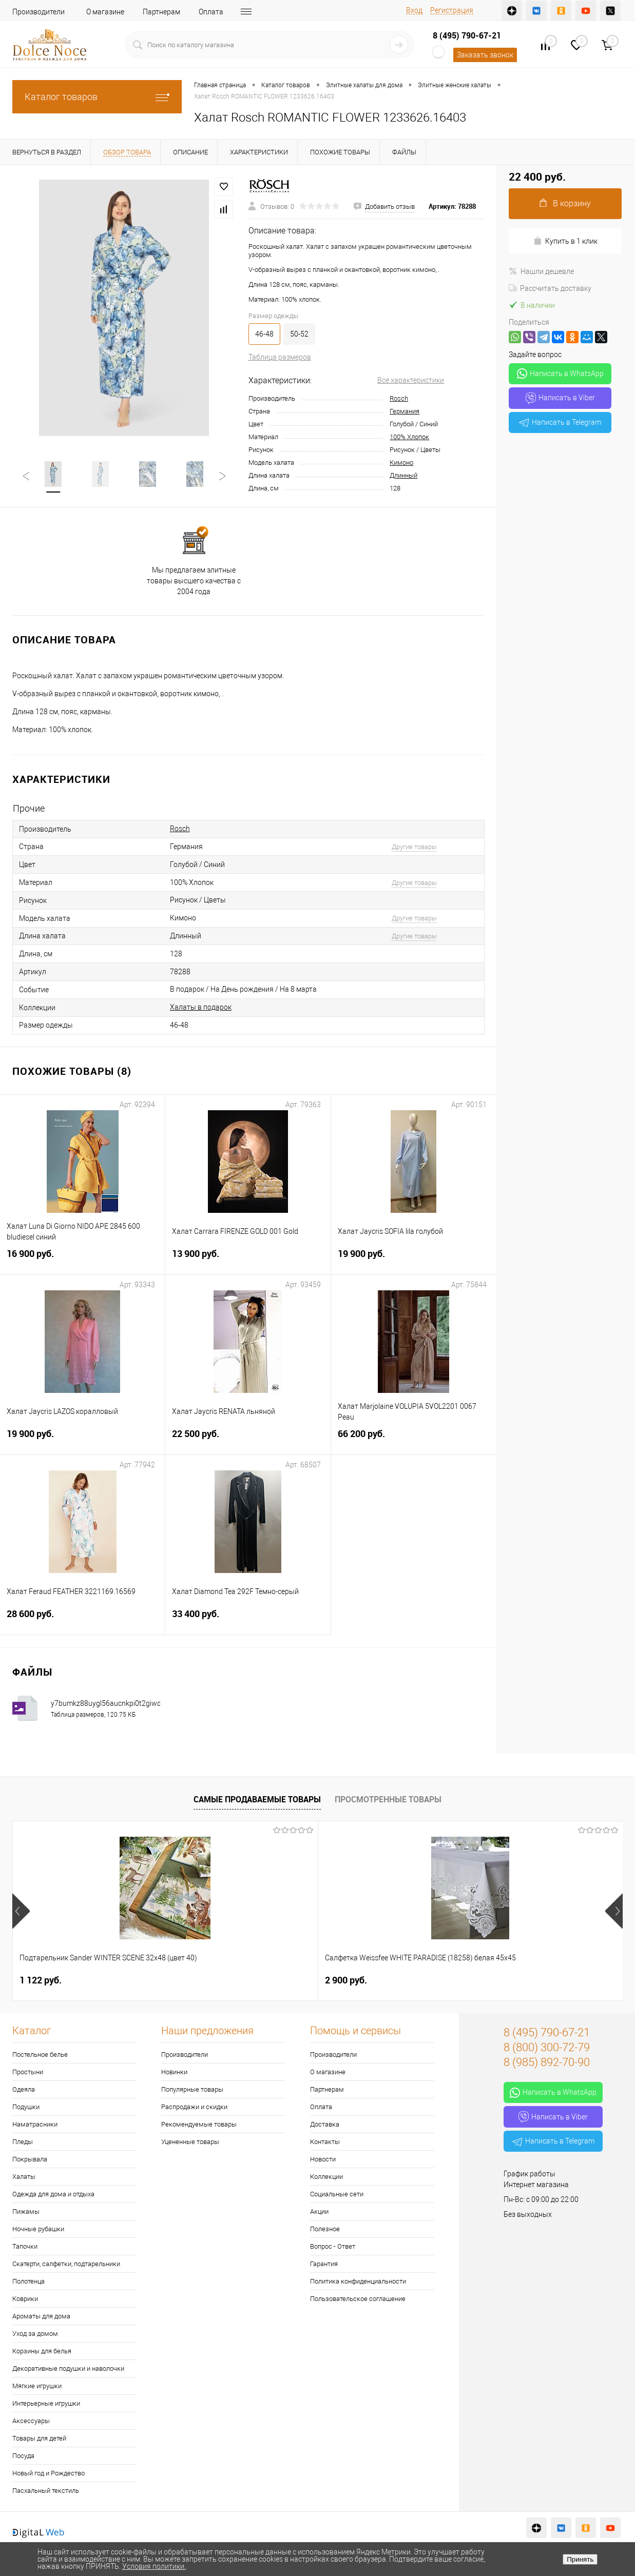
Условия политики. (154, 2566)
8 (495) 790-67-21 (467, 35)
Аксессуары (31, 2421)
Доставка (324, 2124)
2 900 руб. (193, 1980)
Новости (323, 2159)
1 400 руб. (498, 1980)
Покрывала (29, 2159)
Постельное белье (40, 2054)
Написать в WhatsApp (560, 373)
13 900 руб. (247, 1259)
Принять (580, 2559)
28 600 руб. (82, 1619)
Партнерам (161, 12)
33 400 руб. (247, 1619)
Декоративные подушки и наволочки (68, 2368)
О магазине (105, 12)
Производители (38, 12)
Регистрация (451, 10)
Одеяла (23, 2089)
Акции (319, 2211)
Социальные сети (336, 2194)
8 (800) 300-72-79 (547, 2047)
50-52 (299, 334)
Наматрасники (34, 2124)
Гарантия (324, 2264)
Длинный (403, 475)
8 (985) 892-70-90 (547, 2062)
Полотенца (28, 2281)
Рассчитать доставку (550, 288)
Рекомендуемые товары (199, 2124)
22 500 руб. (247, 1439)
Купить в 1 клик (565, 241)
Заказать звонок (485, 55)
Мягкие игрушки (37, 2386)
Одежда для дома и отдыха (53, 2194)
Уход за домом (35, 2333)
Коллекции (326, 2176)
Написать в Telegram (560, 422)
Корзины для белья (41, 2351)
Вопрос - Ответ (332, 2246)
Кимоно (401, 462)
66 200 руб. (414, 1439)
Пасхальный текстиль (45, 2490)
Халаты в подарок (201, 1007)
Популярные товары (192, 2089)
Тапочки (24, 2246)
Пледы (22, 2142)
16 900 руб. (82, 1259)
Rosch (399, 398)
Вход (414, 10)
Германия (404, 411)
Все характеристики (410, 380)
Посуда (23, 2456)
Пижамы (26, 2211)
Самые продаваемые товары (257, 1799)
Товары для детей (39, 2438)
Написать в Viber (560, 398)
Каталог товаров (97, 96)
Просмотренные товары (388, 1799)
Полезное (325, 2229)
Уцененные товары (190, 2142)
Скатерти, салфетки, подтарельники (66, 2264)
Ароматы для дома (41, 2316)
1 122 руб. (41, 1980)
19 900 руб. (414, 1259)
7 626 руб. (346, 1980)
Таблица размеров (279, 357)
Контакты (325, 2142)
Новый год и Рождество (48, 2473)
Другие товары (414, 847)
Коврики (25, 2299)
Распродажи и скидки (194, 2107)
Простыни (27, 2072)
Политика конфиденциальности (358, 2281)
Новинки (174, 2072)
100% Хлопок (409, 437)
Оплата (211, 12)
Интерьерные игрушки (46, 2403)
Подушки (26, 2107)
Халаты (23, 2176)
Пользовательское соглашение (358, 2299)
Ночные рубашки (38, 2229)
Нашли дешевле (541, 271)
